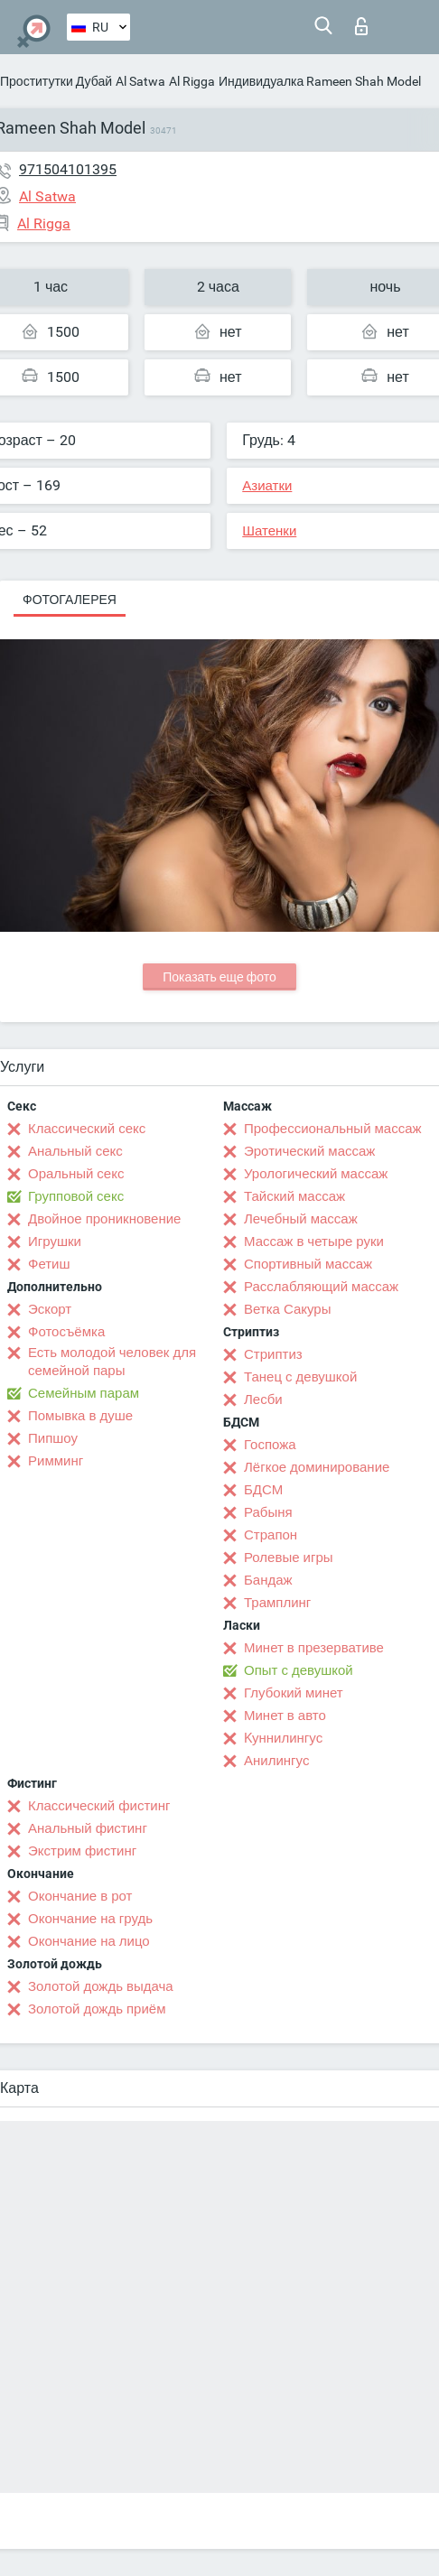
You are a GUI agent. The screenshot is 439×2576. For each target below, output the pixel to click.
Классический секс (86, 1129)
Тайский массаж (294, 1196)
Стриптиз (273, 1354)
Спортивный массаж (308, 1264)
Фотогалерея (70, 599)
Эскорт (49, 1309)
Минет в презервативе (314, 1648)
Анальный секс (75, 1151)
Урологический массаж (316, 1174)
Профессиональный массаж (333, 1129)
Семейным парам (83, 1393)
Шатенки (269, 531)
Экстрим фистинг (82, 1851)
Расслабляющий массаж (321, 1287)
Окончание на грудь (90, 1919)
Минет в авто (285, 1715)
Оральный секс (76, 1174)
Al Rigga (192, 81)
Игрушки (54, 1241)
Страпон (270, 1535)
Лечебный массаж (301, 1219)
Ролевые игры (288, 1557)
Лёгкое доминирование (316, 1467)
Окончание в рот (80, 1896)
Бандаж (268, 1580)
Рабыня (268, 1512)
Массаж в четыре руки (314, 1241)
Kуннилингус (283, 1738)
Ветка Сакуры (287, 1309)
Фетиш (49, 1264)
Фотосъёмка (66, 1332)
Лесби (263, 1399)
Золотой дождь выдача (100, 1986)
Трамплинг (277, 1603)
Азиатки (267, 486)
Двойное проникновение (104, 1219)
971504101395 (68, 169)
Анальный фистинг (87, 1828)
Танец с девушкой (300, 1377)
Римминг (55, 1461)
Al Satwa (140, 81)
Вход (361, 26)
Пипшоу (53, 1438)
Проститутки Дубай (56, 81)
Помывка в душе (80, 1416)
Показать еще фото (219, 977)
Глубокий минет (293, 1693)
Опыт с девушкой (298, 1670)
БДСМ (263, 1490)
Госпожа (270, 1445)
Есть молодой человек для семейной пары (112, 1361)
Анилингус (276, 1761)
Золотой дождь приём (96, 2009)
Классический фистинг (99, 1806)
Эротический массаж (309, 1151)
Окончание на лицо (89, 1941)
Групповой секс (76, 1196)
